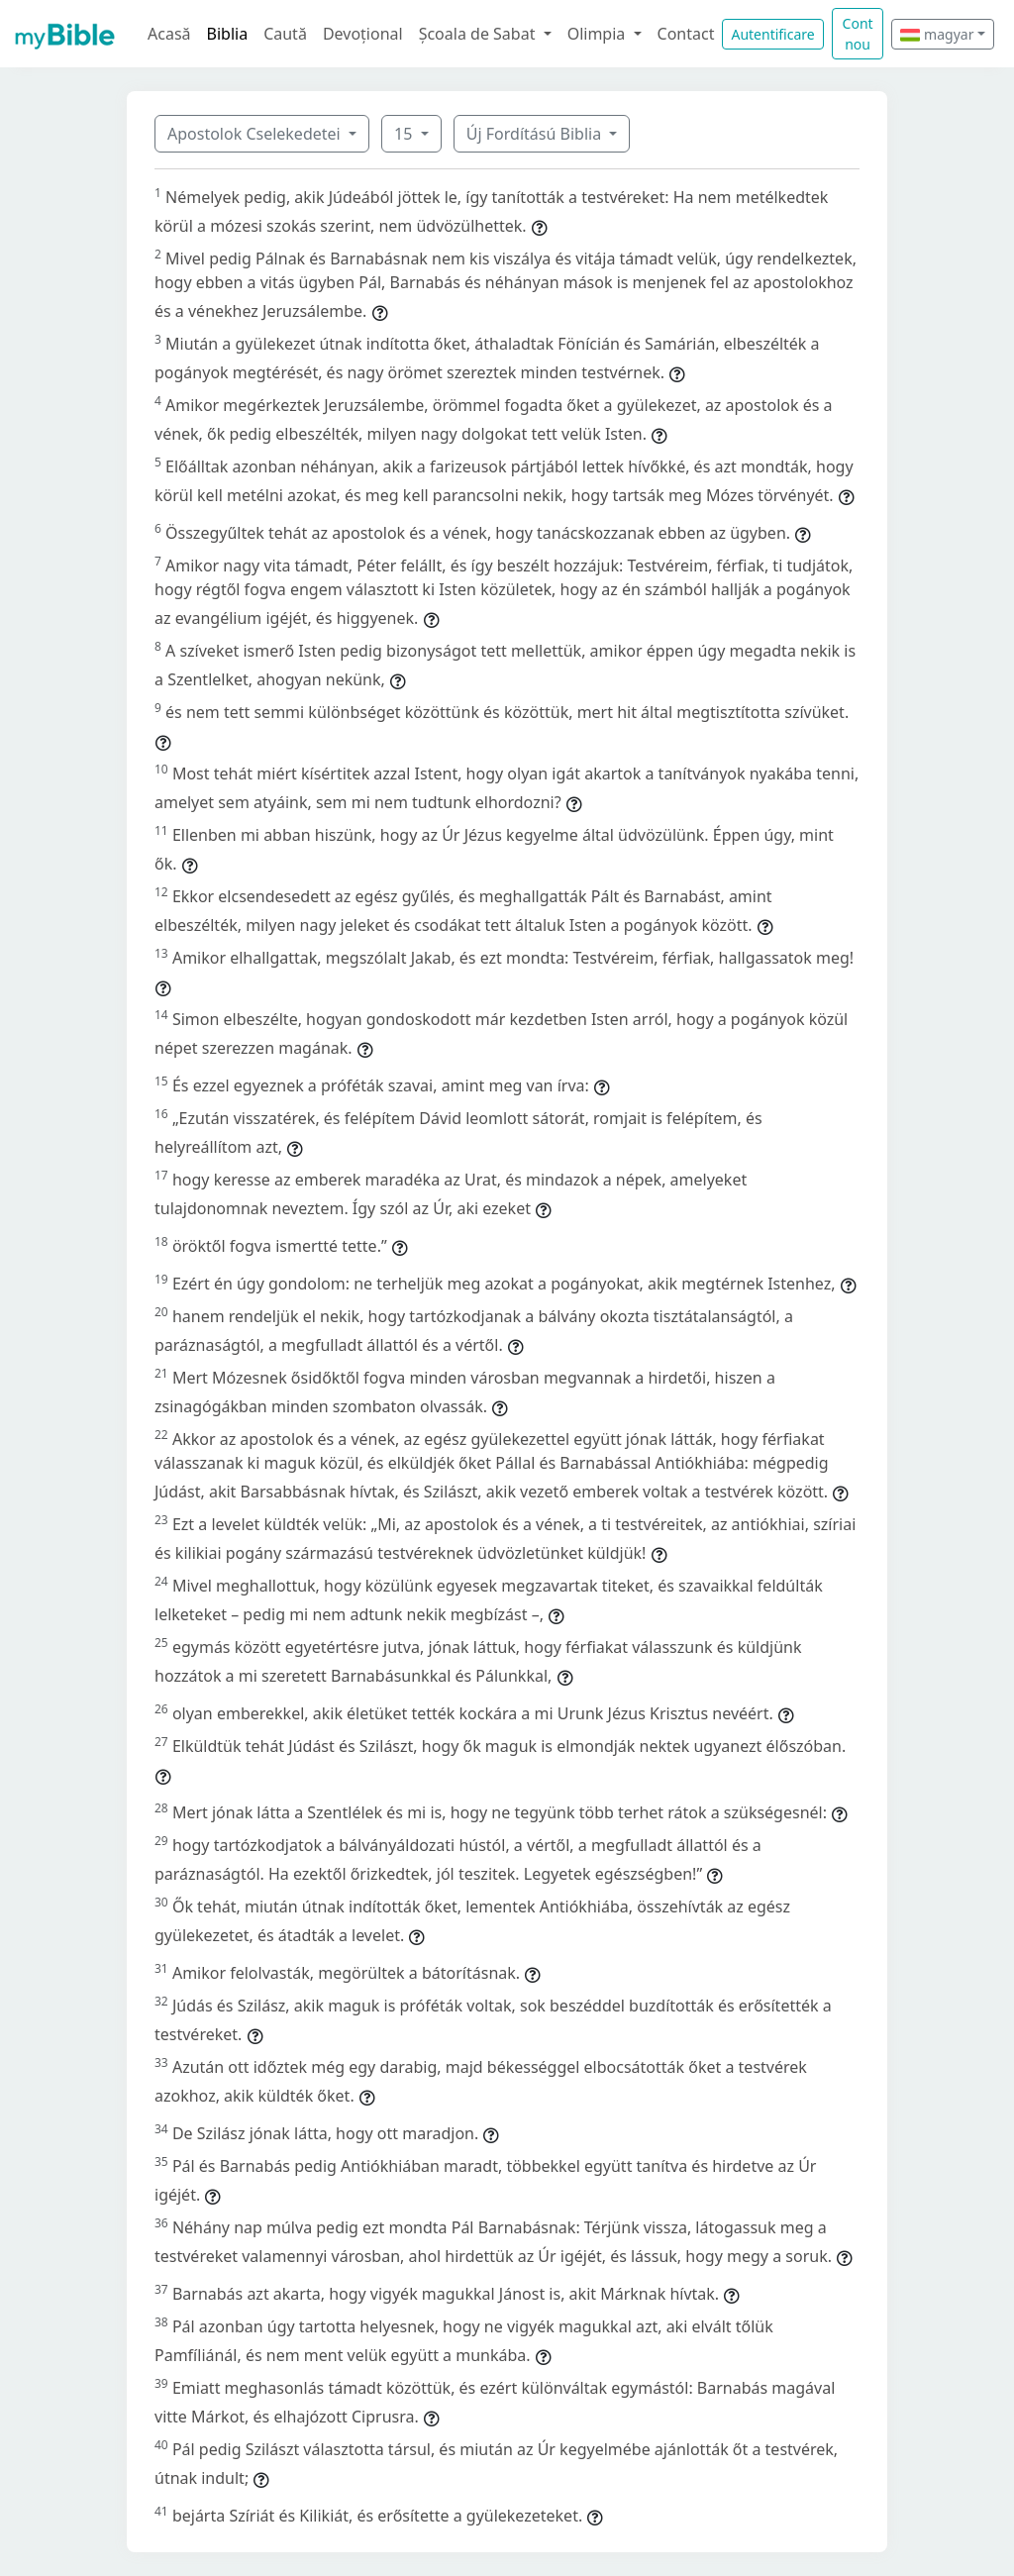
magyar (936, 34)
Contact (686, 34)
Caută (285, 34)
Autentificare (772, 34)
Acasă (169, 34)
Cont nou (858, 33)
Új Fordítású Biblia (535, 134)
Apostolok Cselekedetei (256, 134)
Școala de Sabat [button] (479, 34)
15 (405, 134)
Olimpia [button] (598, 34)
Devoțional (363, 34)
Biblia (228, 34)
